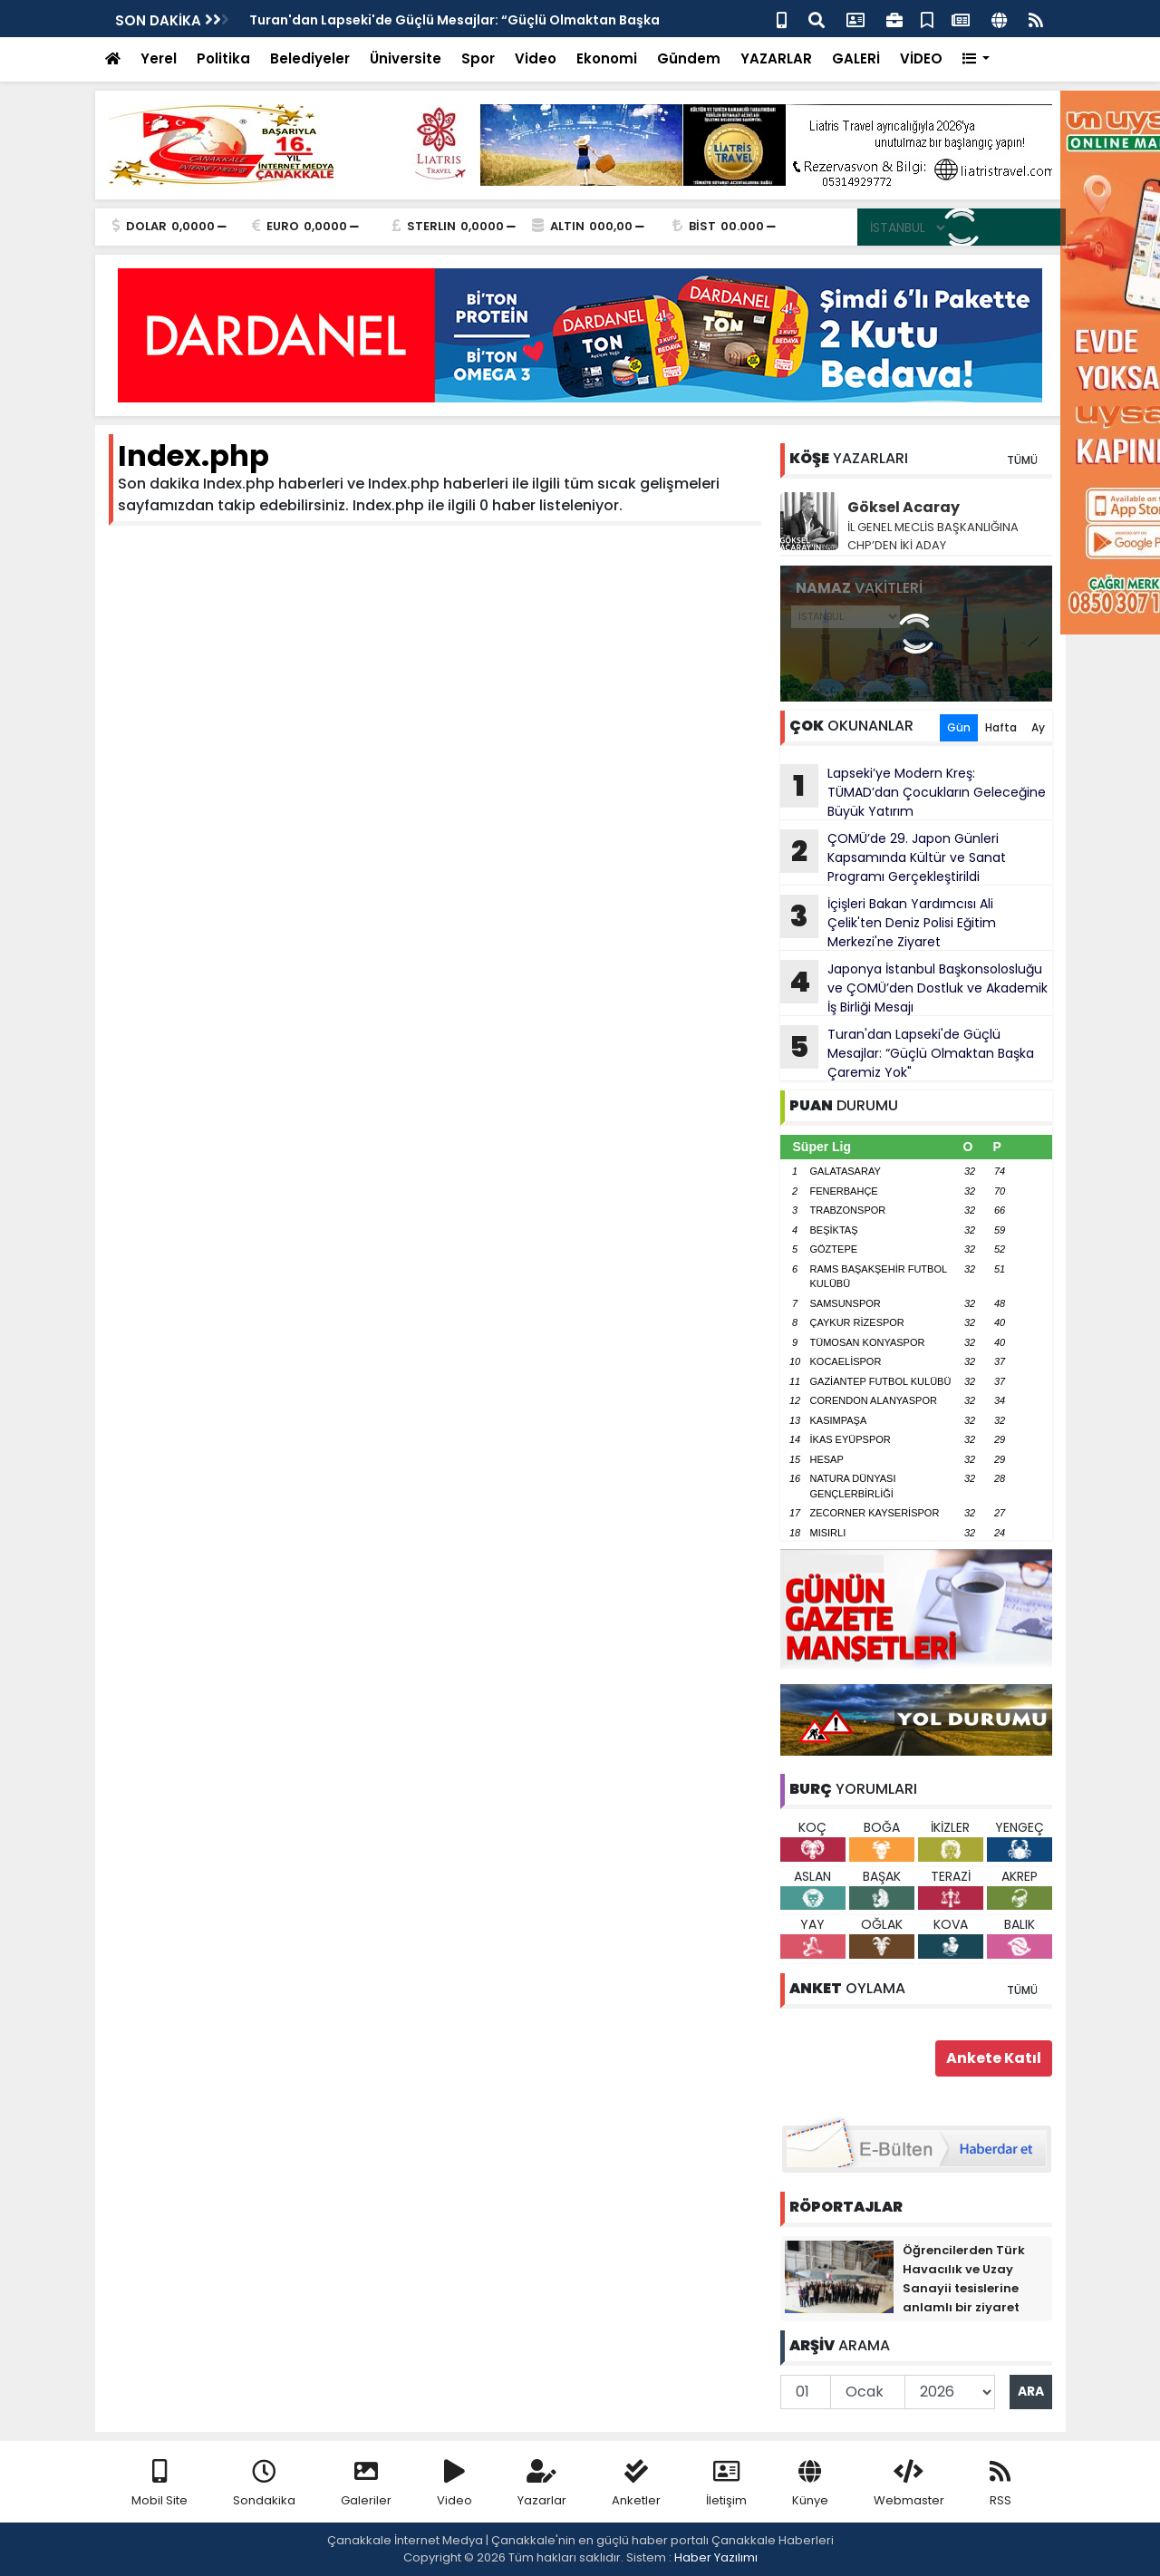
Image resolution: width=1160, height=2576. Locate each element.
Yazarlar (541, 2484)
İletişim (726, 2484)
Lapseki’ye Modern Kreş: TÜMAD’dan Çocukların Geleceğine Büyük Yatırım (913, 792)
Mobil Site (159, 2484)
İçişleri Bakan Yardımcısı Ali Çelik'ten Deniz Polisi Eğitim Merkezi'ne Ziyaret (888, 923)
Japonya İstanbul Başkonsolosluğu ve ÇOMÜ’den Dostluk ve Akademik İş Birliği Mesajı (914, 988)
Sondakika (264, 2484)
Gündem (688, 58)
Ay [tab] (1038, 727)
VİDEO (921, 58)
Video (535, 58)
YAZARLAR (776, 58)
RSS (1000, 2484)
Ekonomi (606, 58)
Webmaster (909, 2484)
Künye (810, 2484)
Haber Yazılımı (716, 2557)
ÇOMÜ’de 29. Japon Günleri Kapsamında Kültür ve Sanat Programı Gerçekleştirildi (893, 857)
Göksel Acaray (903, 507)
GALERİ (856, 58)
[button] (976, 59)
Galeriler (366, 2484)
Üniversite (405, 58)
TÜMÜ (1022, 460)
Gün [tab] (959, 727)
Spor (478, 58)
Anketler (636, 2484)
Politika (223, 58)
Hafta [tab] (1001, 727)
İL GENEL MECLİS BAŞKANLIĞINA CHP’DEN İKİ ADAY (933, 536)
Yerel (158, 58)
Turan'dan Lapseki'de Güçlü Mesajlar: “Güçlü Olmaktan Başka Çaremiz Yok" (907, 1053)
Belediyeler (310, 58)
